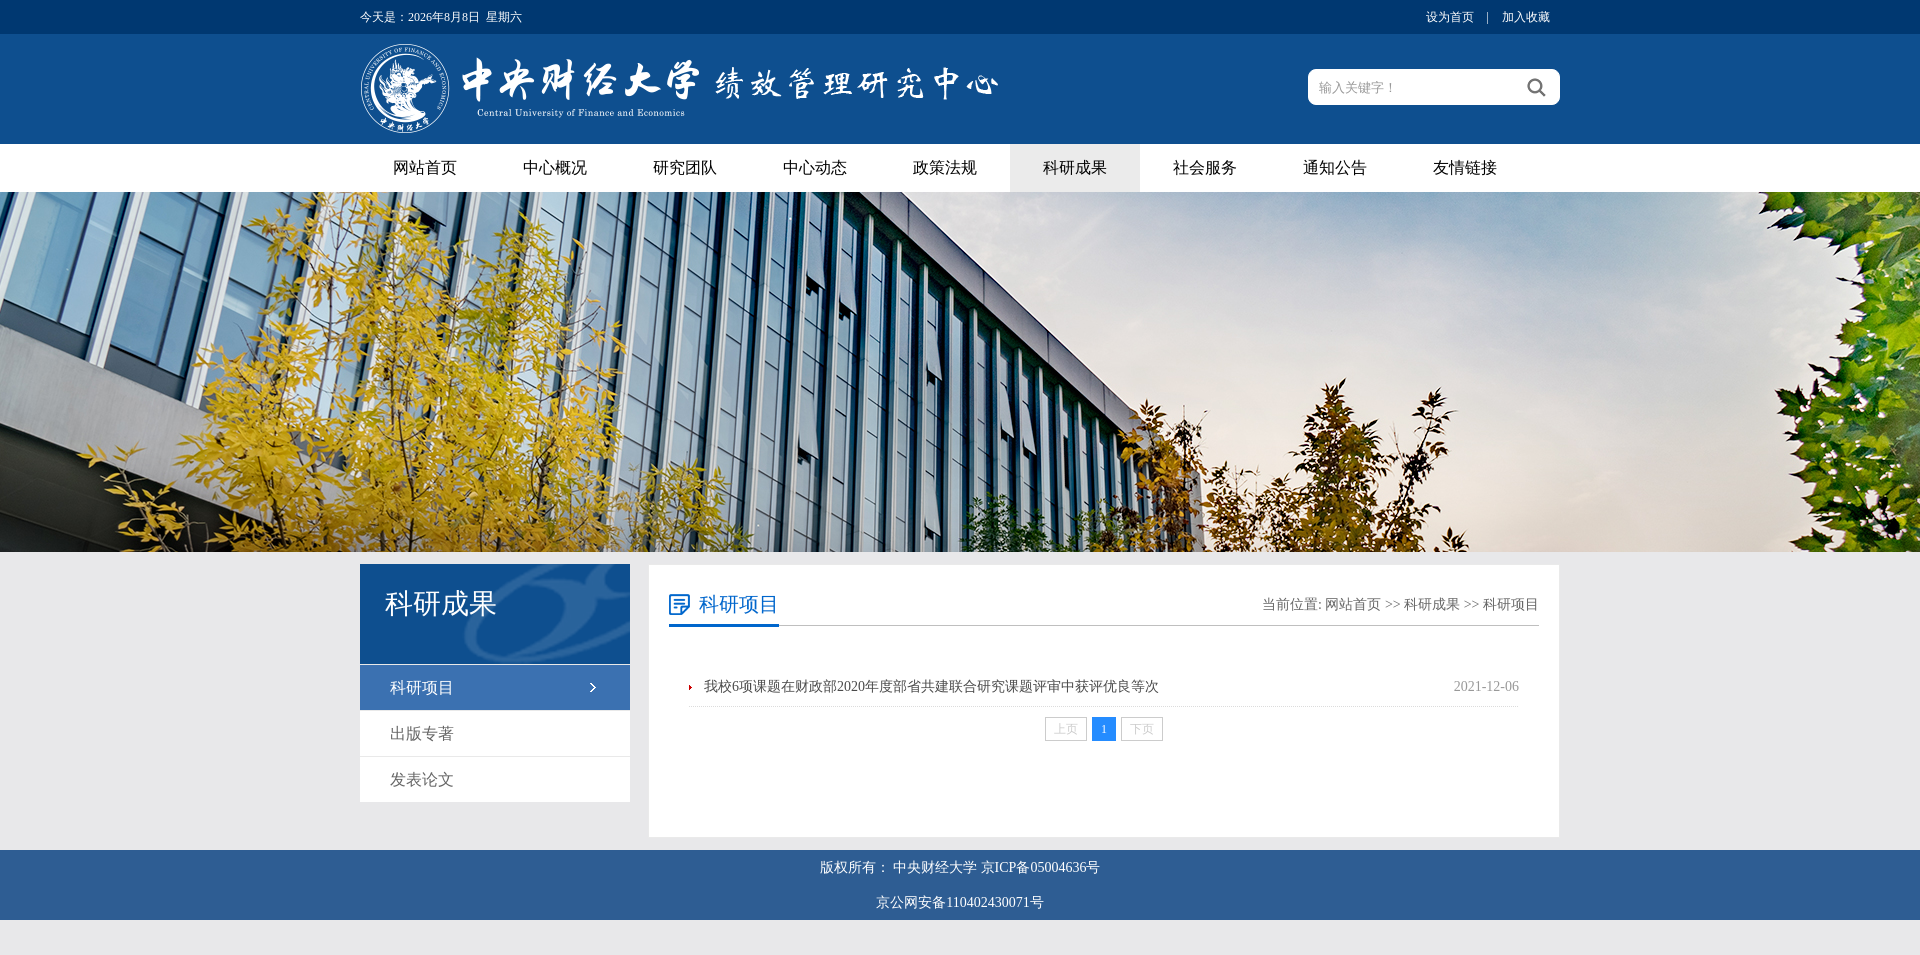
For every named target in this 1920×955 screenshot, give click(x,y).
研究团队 (685, 167)
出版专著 (422, 733)
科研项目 (422, 687)
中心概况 (555, 167)
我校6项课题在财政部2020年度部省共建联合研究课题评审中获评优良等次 (931, 686)
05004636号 (1065, 867)
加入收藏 (1526, 17)
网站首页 (425, 167)
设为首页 (1450, 17)
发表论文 (422, 779)
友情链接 (1465, 167)
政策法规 (945, 167)
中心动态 (815, 167)
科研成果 (1075, 167)
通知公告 (1335, 167)
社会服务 (1205, 167)
